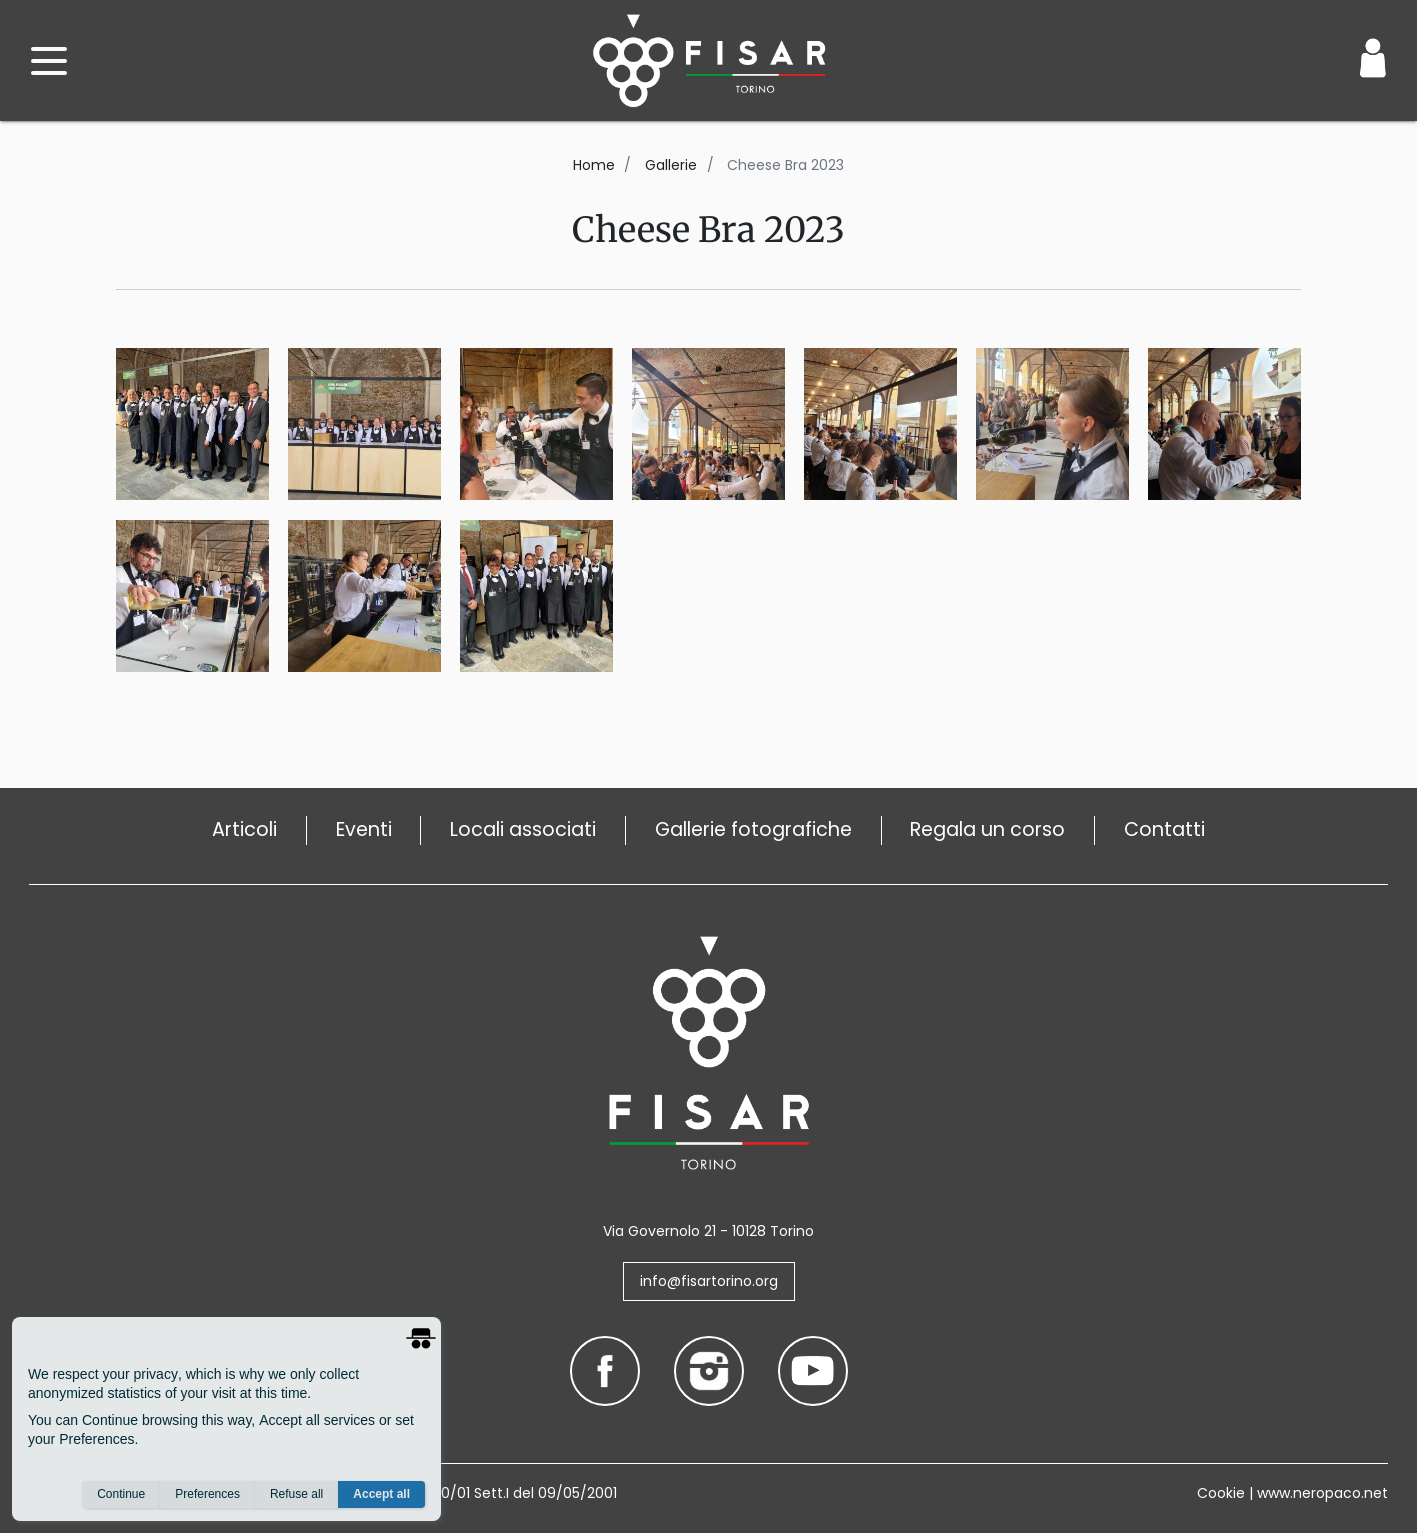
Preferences (207, 1494)
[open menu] (49, 61)
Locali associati (523, 829)
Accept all (381, 1494)
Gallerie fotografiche (753, 829)
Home (594, 165)
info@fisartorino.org (709, 1281)
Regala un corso (987, 829)
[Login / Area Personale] (1373, 58)
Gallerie (671, 165)
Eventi (364, 829)
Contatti (1164, 829)
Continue (121, 1494)
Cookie (1221, 1493)
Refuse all (296, 1494)
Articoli (244, 829)
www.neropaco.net (1322, 1493)
